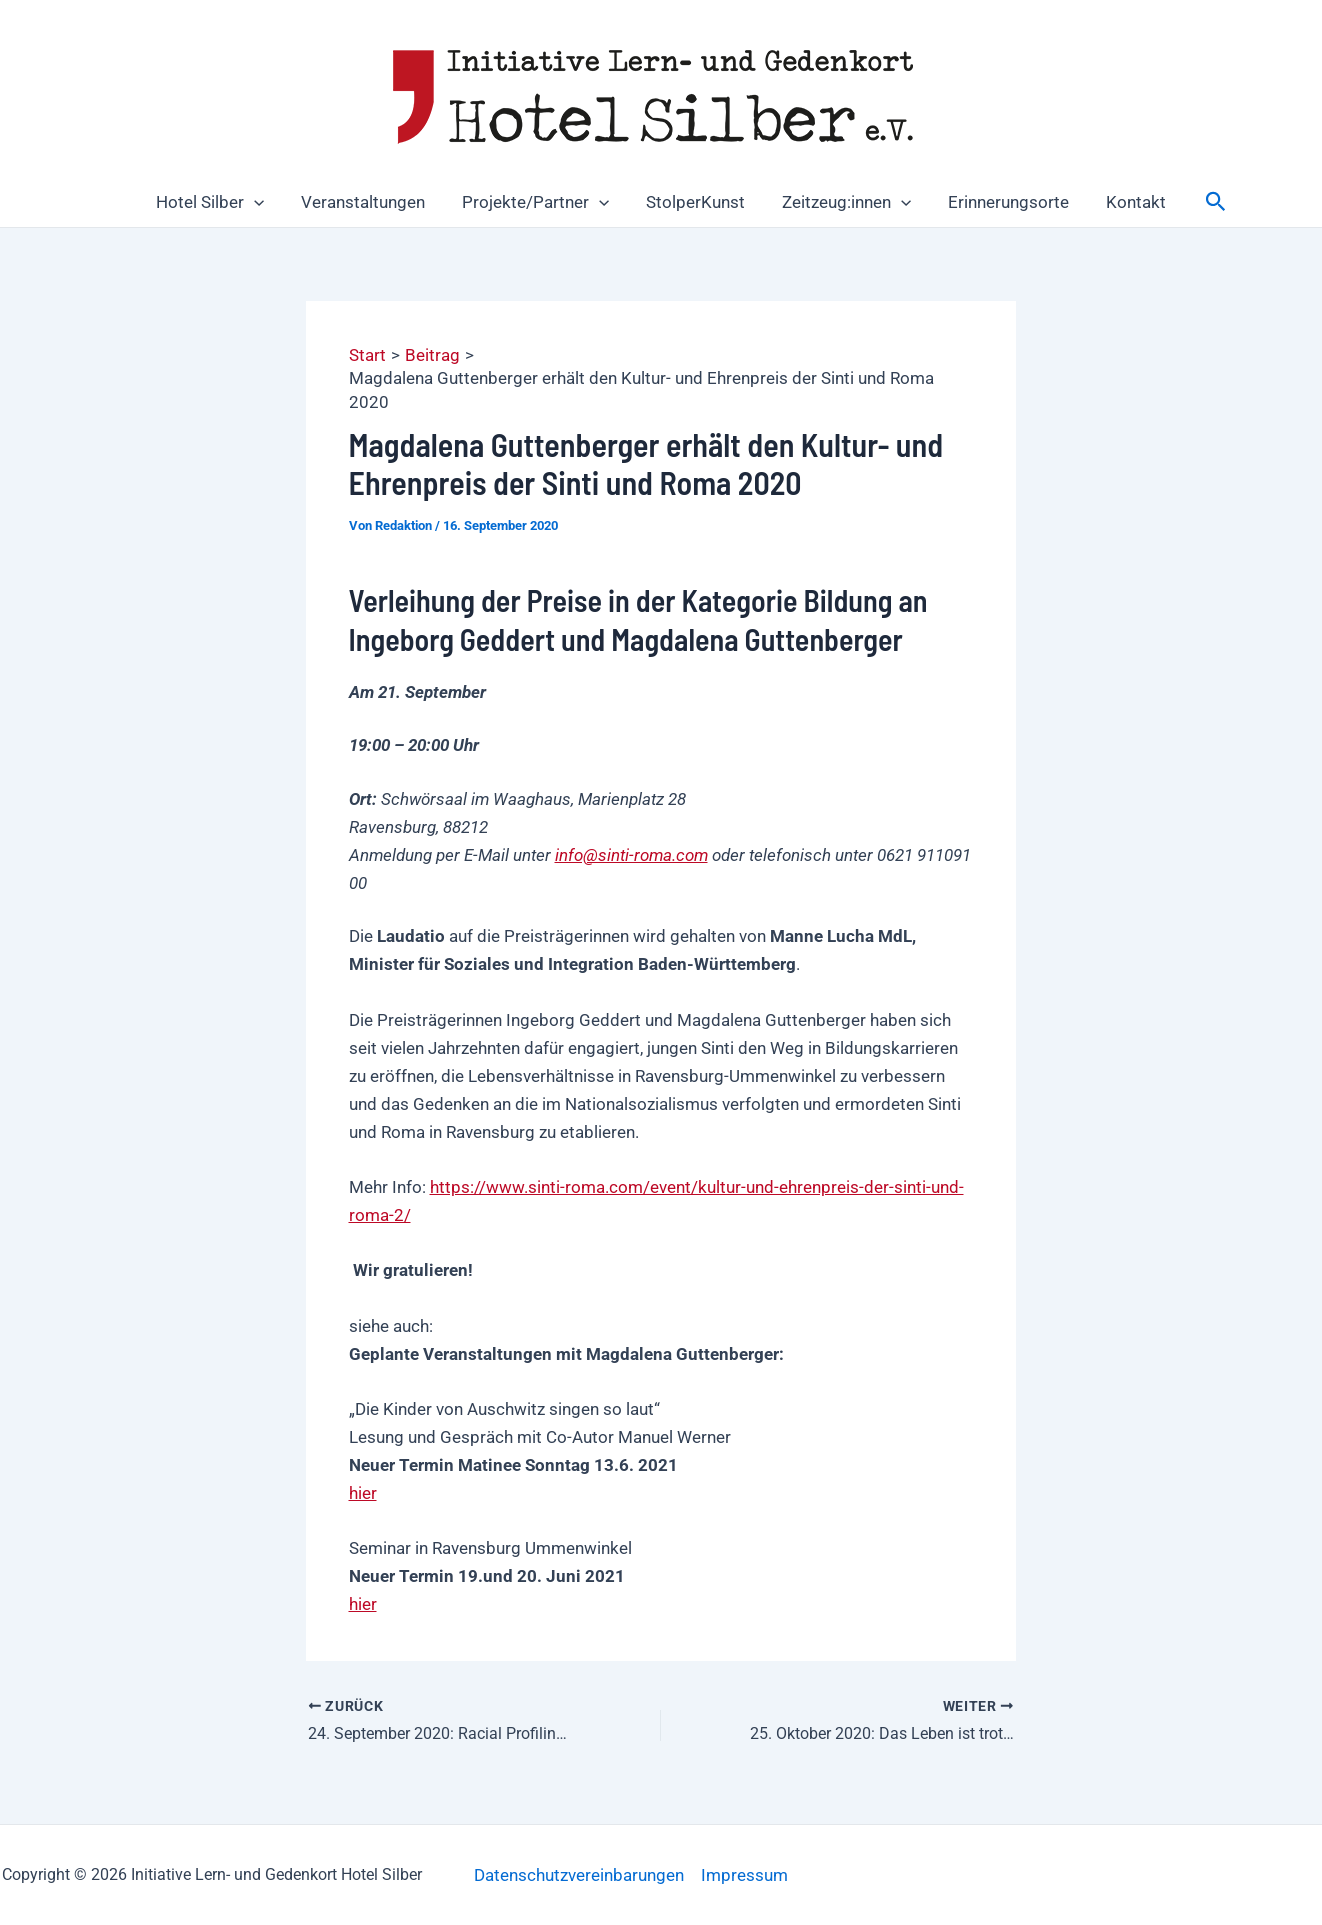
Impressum (744, 1875)
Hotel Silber (219, 202)
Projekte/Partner (538, 202)
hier (363, 1493)
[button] (263, 202)
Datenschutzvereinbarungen (579, 1875)
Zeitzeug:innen (843, 202)
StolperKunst (695, 202)
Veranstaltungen (369, 202)
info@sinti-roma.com (631, 855)
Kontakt (1127, 202)
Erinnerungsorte (1002, 202)
